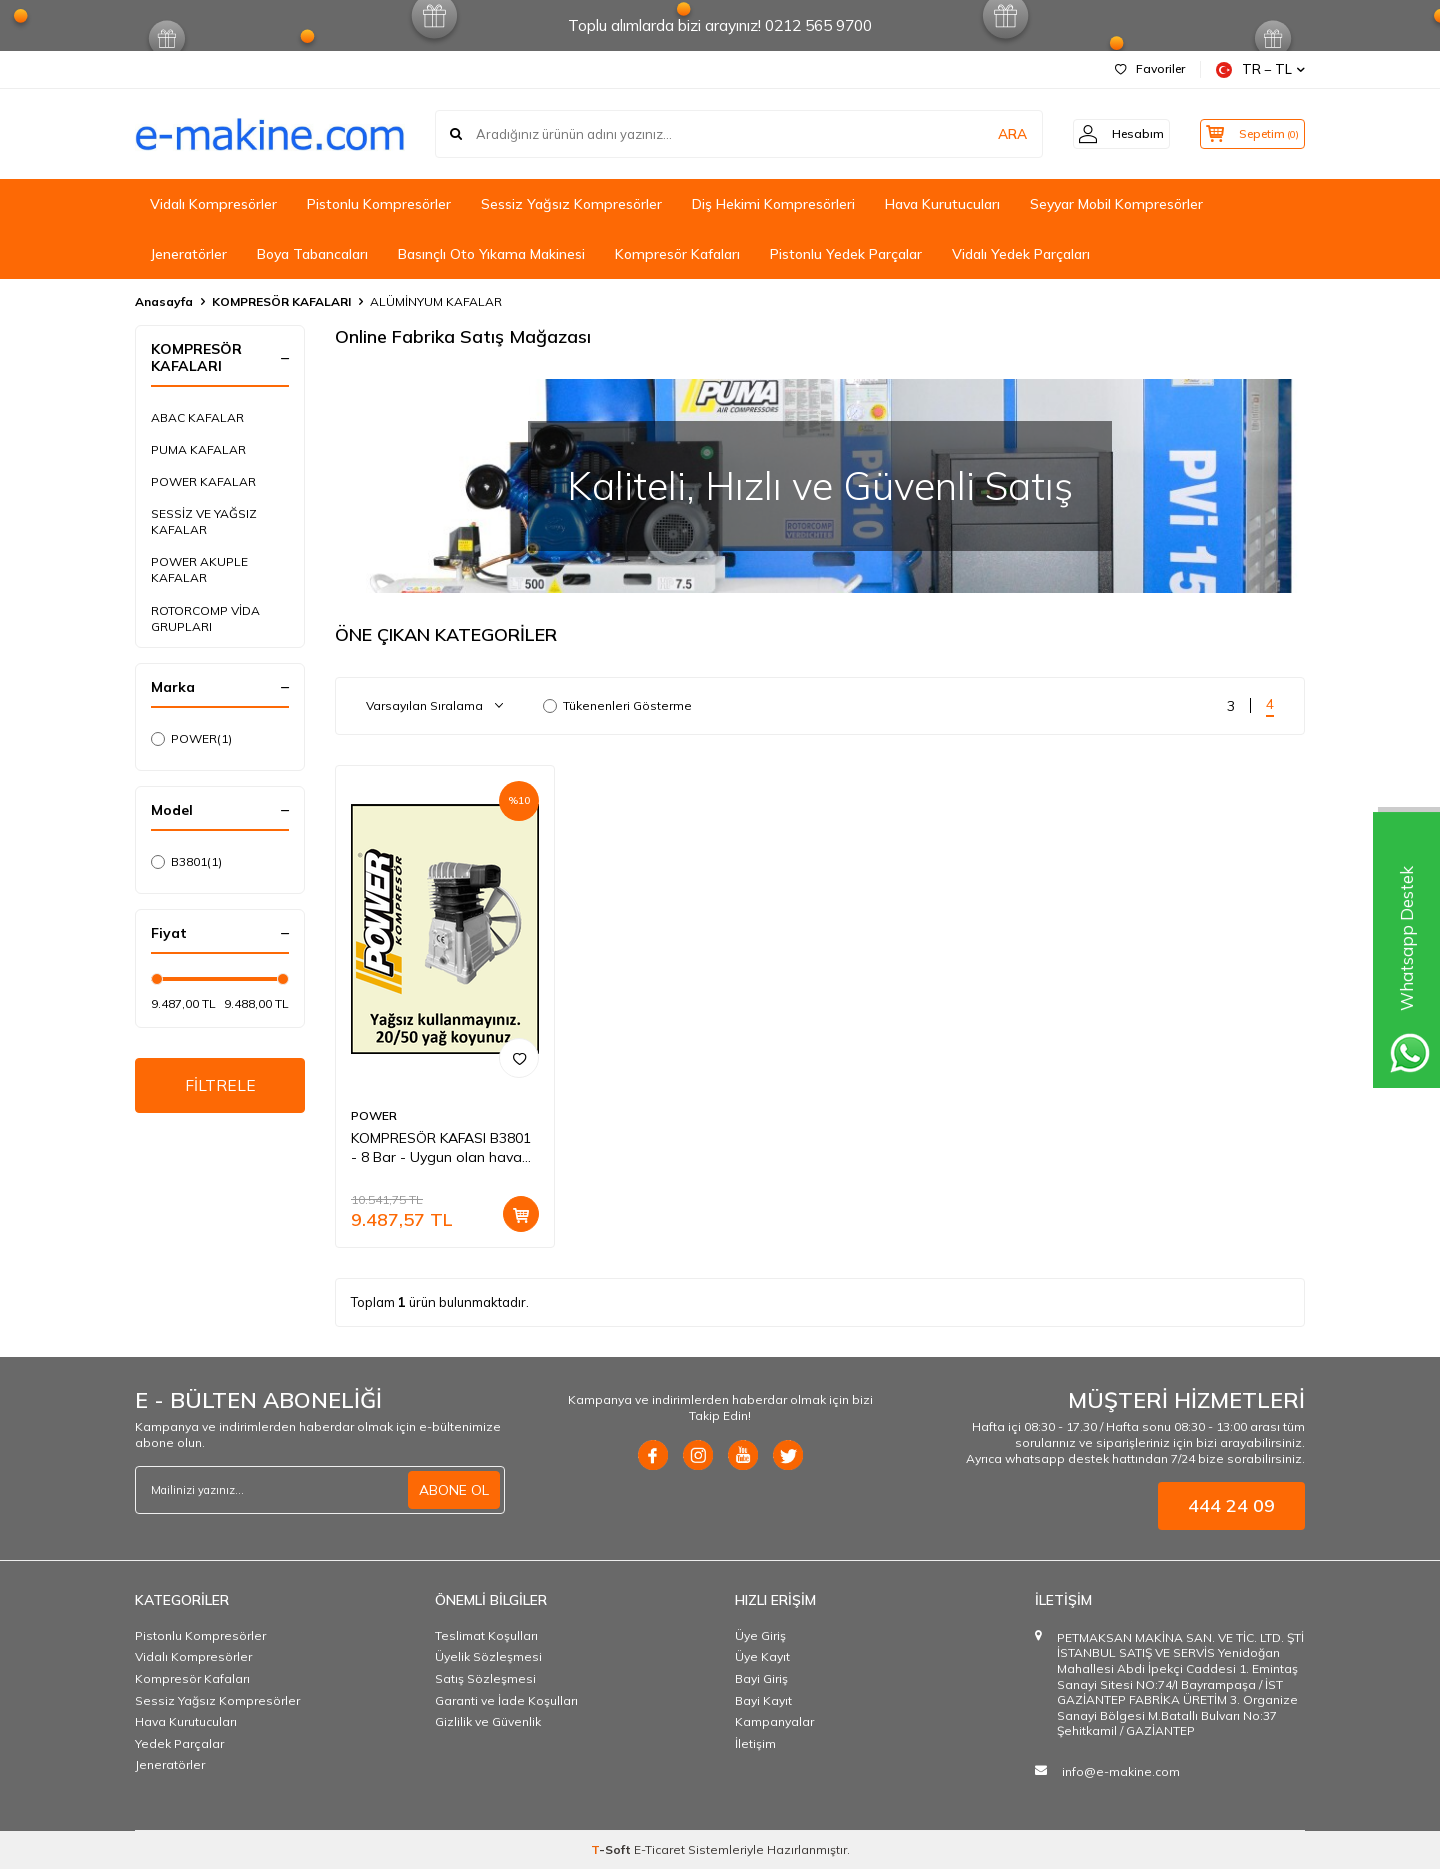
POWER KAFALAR (203, 481)
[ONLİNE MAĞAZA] (820, 485)
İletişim (755, 1743)
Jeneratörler (188, 254)
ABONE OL (454, 1490)
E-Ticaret (659, 1849)
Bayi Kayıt (763, 1700)
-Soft (612, 1849)
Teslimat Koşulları (486, 1635)
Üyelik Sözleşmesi (488, 1656)
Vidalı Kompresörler (213, 204)
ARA (992, 134)
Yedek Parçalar (179, 1743)
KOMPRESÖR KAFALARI (281, 301)
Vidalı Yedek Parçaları (1021, 254)
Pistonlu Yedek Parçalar (846, 254)
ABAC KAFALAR (197, 417)
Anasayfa (164, 301)
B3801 (186, 862)
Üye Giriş (760, 1635)
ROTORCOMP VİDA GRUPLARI (205, 618)
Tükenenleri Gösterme (617, 705)
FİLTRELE (220, 1086)
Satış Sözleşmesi (485, 1678)
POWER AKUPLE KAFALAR (199, 569)
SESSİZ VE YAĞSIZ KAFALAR (204, 521)
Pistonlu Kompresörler (379, 204)
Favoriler (1150, 68)
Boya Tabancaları (312, 254)
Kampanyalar (774, 1721)
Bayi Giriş (761, 1678)
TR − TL (1260, 69)
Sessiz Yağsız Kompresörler (571, 204)
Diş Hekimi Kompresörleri (773, 204)
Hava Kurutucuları (942, 204)
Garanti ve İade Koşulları (506, 1700)
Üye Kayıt (762, 1656)
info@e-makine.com (1121, 1771)
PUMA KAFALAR (198, 449)
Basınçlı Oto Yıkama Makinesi (491, 254)
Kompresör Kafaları (677, 254)
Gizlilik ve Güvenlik (488, 1721)
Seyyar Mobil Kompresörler (1116, 204)
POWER (191, 739)
